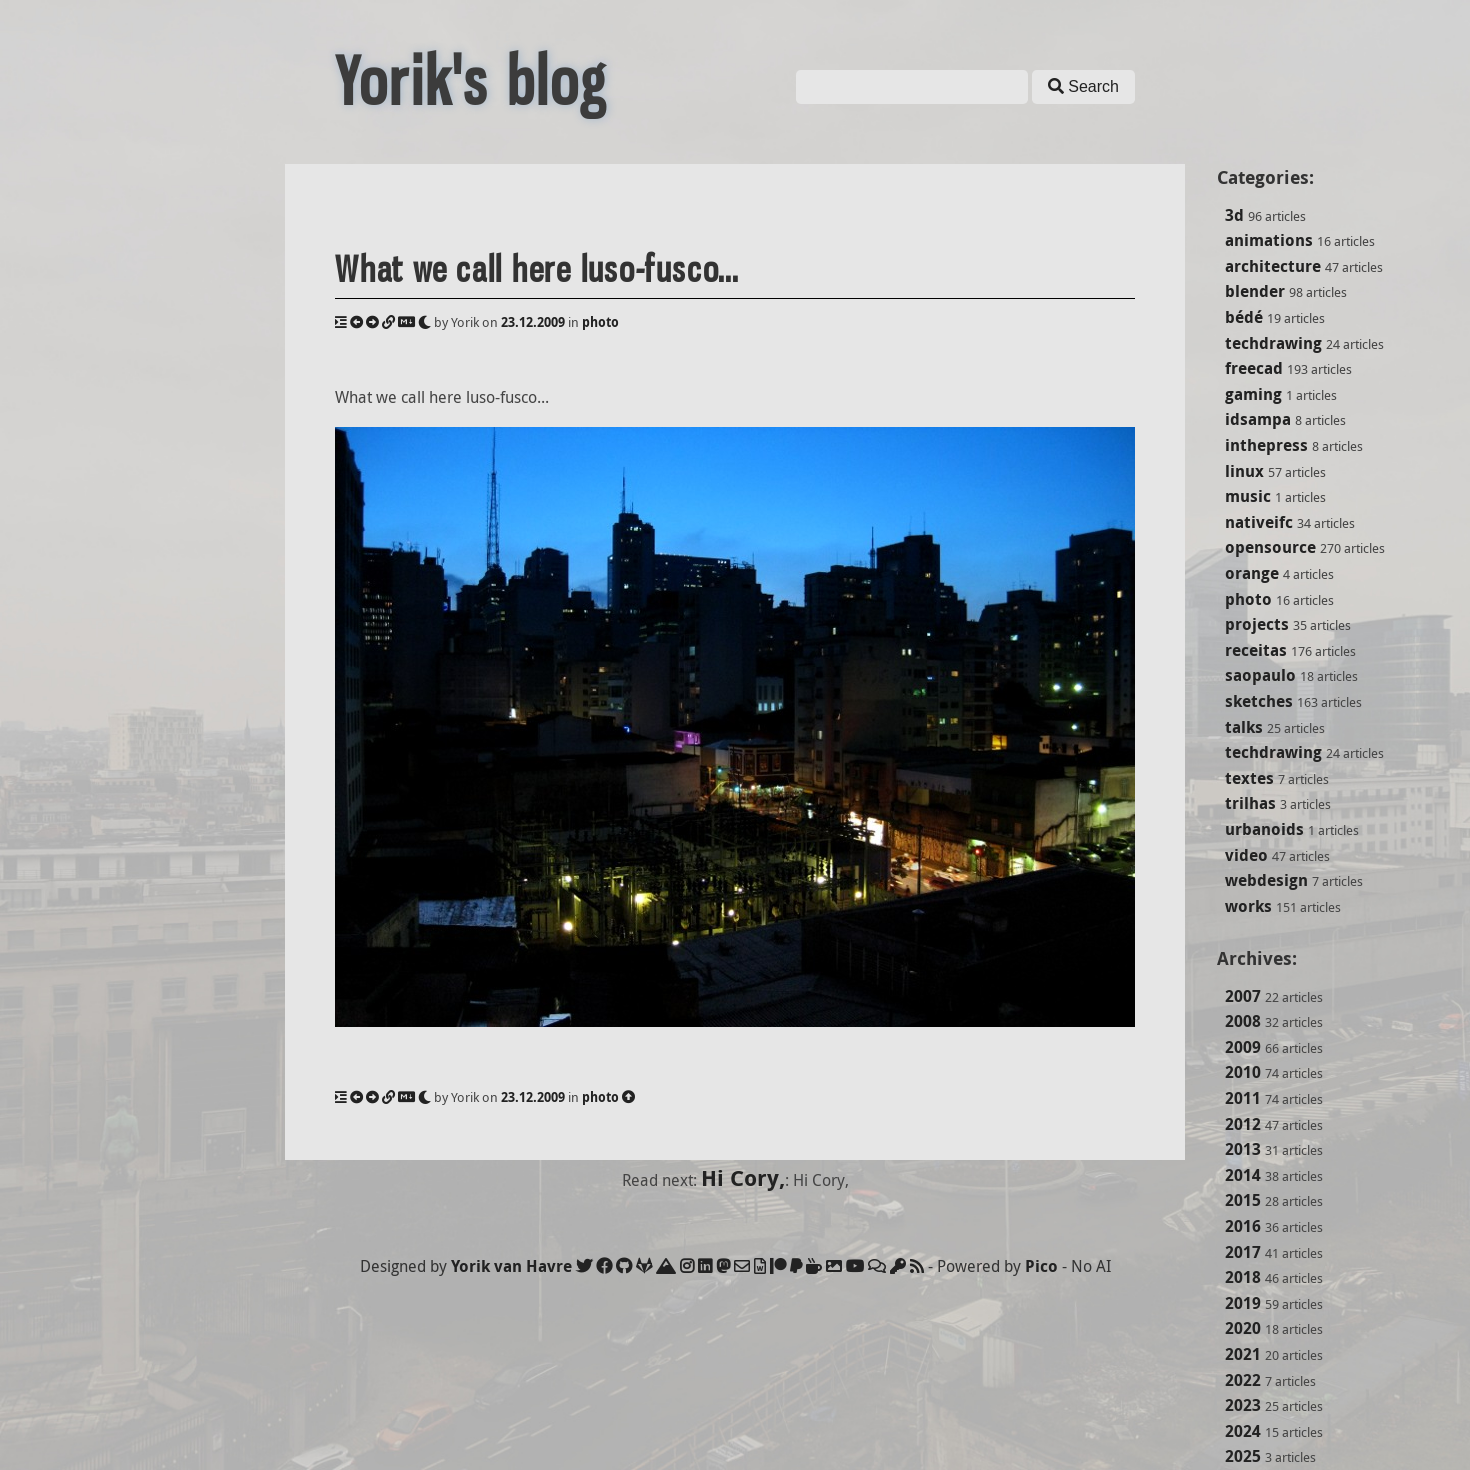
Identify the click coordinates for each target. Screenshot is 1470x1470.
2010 (1243, 1072)
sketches (1259, 701)
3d (1234, 215)
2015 (1243, 1200)
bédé (1244, 317)
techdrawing (1273, 343)
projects (1257, 624)
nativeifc (1259, 522)
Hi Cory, (743, 1177)
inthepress (1266, 445)
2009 (1243, 1047)
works (1248, 906)
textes (1249, 778)
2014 (1243, 1175)
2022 (1243, 1380)
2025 (1243, 1456)
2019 (1243, 1303)
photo (1248, 599)
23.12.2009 (533, 322)
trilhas (1250, 803)
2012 (1243, 1124)
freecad (1254, 368)
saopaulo (1260, 675)
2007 (1243, 996)
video (1246, 855)
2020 (1243, 1328)
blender (1255, 291)
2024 (1243, 1431)
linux (1244, 471)
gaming (1253, 394)
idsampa (1258, 419)
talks (1244, 727)
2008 (1243, 1021)
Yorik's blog (471, 82)
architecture (1273, 266)
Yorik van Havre (511, 1266)
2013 (1243, 1149)
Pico (1041, 1266)
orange (1252, 573)
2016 (1243, 1226)
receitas (1256, 650)
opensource (1270, 547)
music (1248, 496)
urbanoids (1264, 829)
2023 (1243, 1405)
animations (1269, 240)
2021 (1243, 1354)
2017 (1243, 1252)
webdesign (1266, 880)
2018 (1243, 1277)
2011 (1243, 1098)
